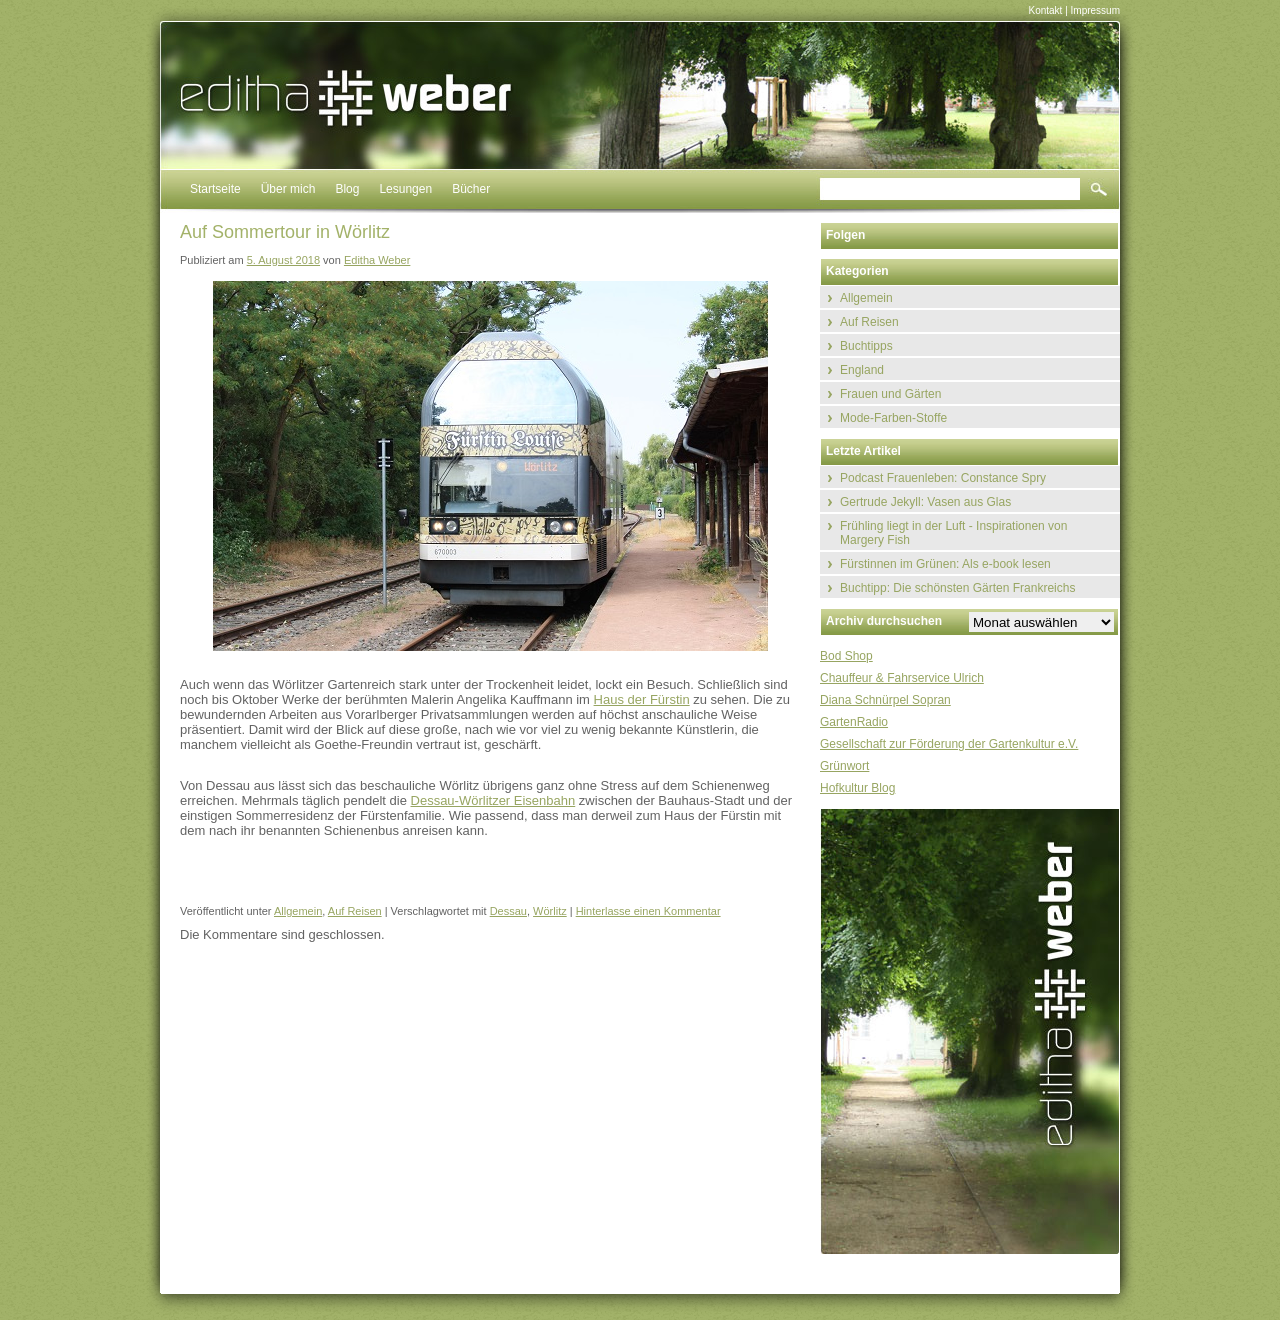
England (862, 370)
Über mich (288, 189)
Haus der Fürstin (642, 699)
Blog (347, 189)
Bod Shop (846, 656)
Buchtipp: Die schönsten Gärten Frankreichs (957, 588)
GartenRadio (854, 722)
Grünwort (844, 766)
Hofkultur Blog (857, 788)
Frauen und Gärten (890, 394)
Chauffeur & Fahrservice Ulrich (902, 678)
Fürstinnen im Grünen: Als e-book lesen (945, 564)
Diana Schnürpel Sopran (885, 700)
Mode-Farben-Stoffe (893, 418)
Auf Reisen (355, 911)
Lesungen (405, 189)
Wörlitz (550, 911)
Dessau (508, 911)
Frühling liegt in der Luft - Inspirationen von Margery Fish (953, 533)
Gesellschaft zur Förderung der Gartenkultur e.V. (949, 744)
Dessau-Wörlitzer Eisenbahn (493, 800)
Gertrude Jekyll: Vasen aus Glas (925, 502)
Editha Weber (377, 260)
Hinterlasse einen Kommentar (648, 911)
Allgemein (298, 911)
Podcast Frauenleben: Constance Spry (943, 478)
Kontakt (1045, 10)
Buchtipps (866, 346)
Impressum (1095, 10)
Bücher (471, 189)
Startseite (215, 189)
